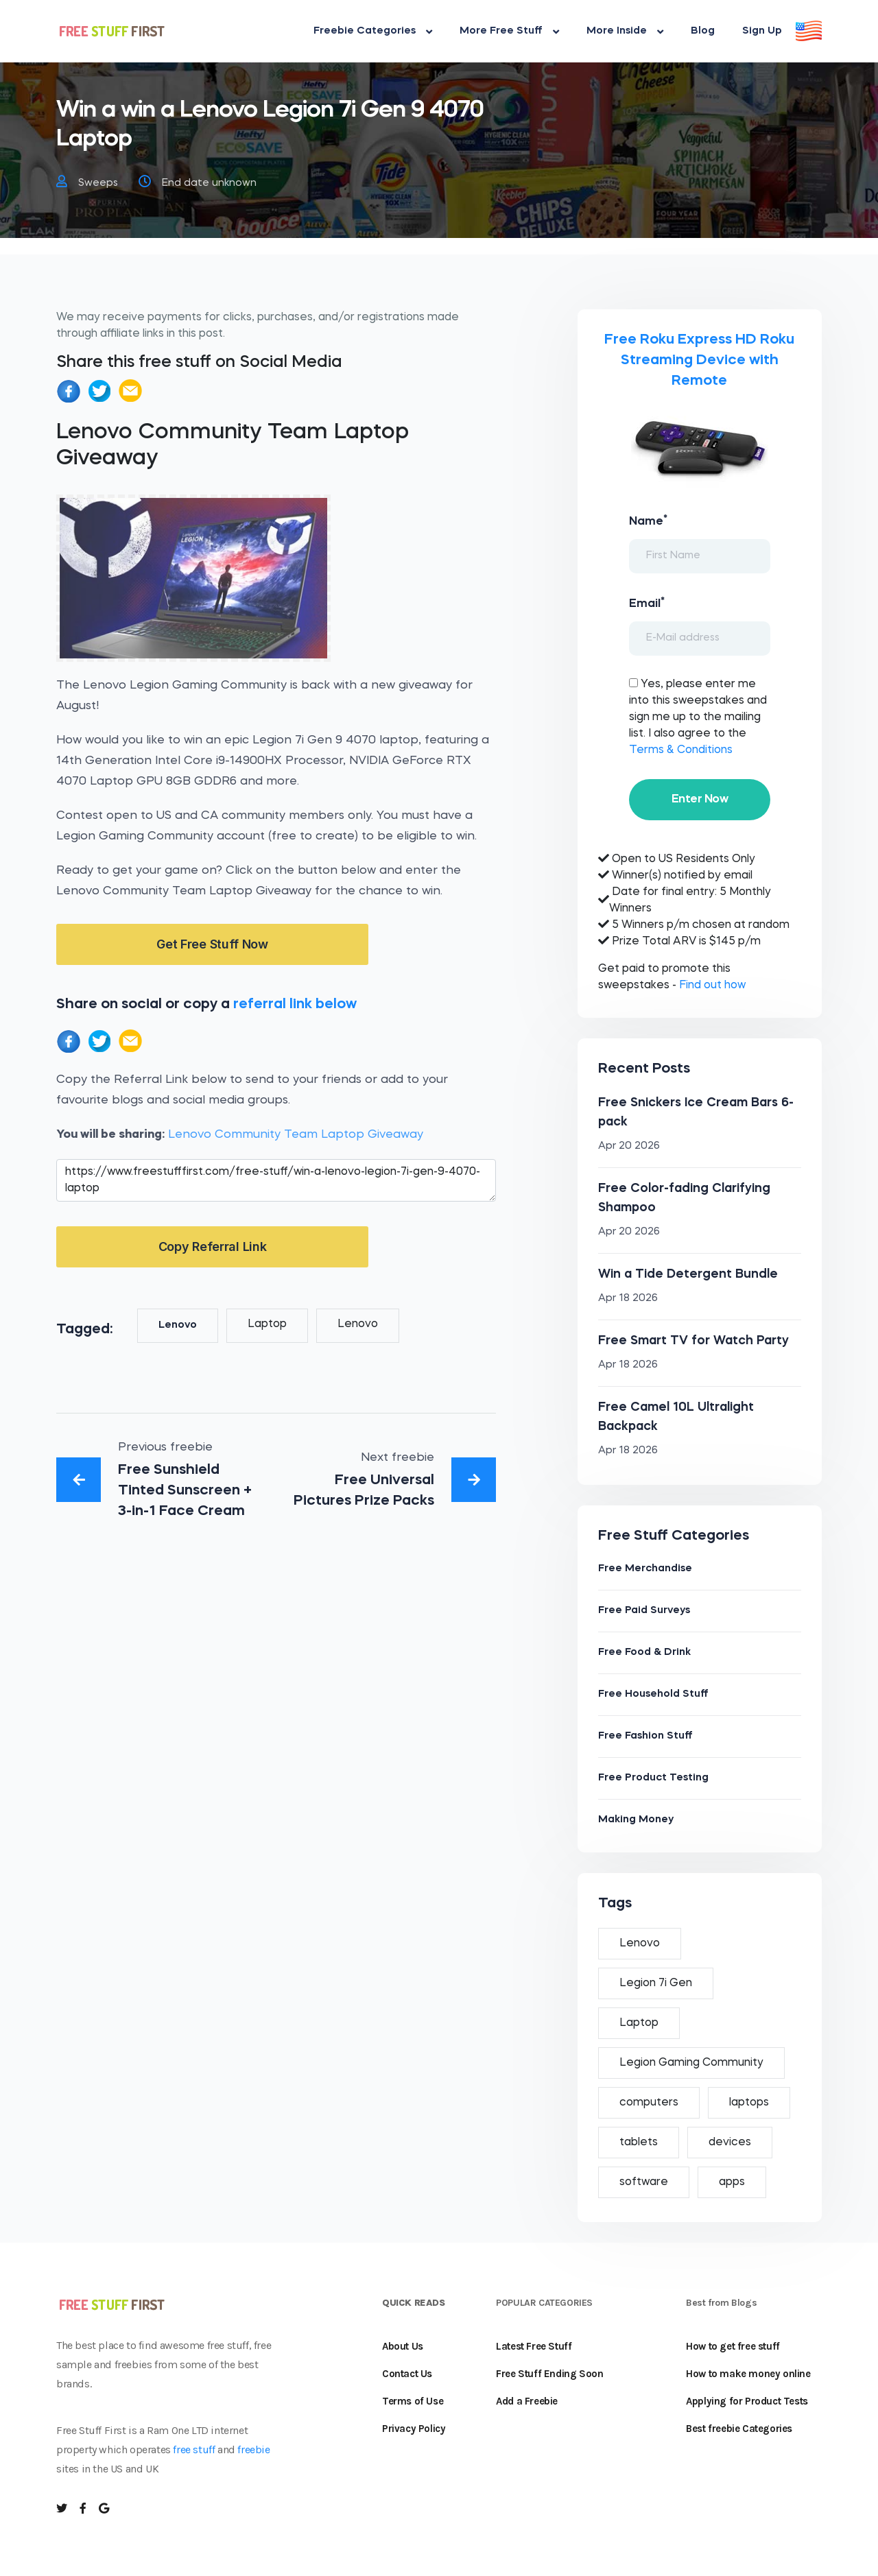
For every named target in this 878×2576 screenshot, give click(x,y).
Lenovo (177, 1325)
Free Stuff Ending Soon (549, 2374)
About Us (402, 2346)
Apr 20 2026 (629, 1146)
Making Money (636, 1820)
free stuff (194, 2449)
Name (648, 520)
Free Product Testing (653, 1778)
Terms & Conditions (681, 750)
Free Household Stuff (653, 1694)
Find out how (712, 985)
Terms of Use (412, 2401)
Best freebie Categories (739, 2428)
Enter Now (700, 799)
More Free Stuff (509, 31)
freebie (253, 2449)
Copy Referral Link (212, 1246)
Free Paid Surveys (644, 1611)
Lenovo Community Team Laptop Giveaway (295, 1135)
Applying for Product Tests (747, 2401)
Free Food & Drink (644, 1652)
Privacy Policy (413, 2428)
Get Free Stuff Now (212, 944)
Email (647, 603)
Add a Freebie (527, 2401)
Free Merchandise (645, 1569)
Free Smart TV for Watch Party (693, 1341)
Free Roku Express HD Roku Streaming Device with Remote (699, 360)
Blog (703, 31)
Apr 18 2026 (628, 1298)
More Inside (624, 31)
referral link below (295, 1004)
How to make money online (748, 2374)
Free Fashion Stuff (645, 1736)
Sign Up (762, 31)
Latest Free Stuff (533, 2346)
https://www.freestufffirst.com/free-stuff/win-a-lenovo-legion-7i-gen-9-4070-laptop (276, 1180)
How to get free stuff (733, 2346)
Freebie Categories (372, 31)
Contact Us (407, 2374)
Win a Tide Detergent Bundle (688, 1274)
